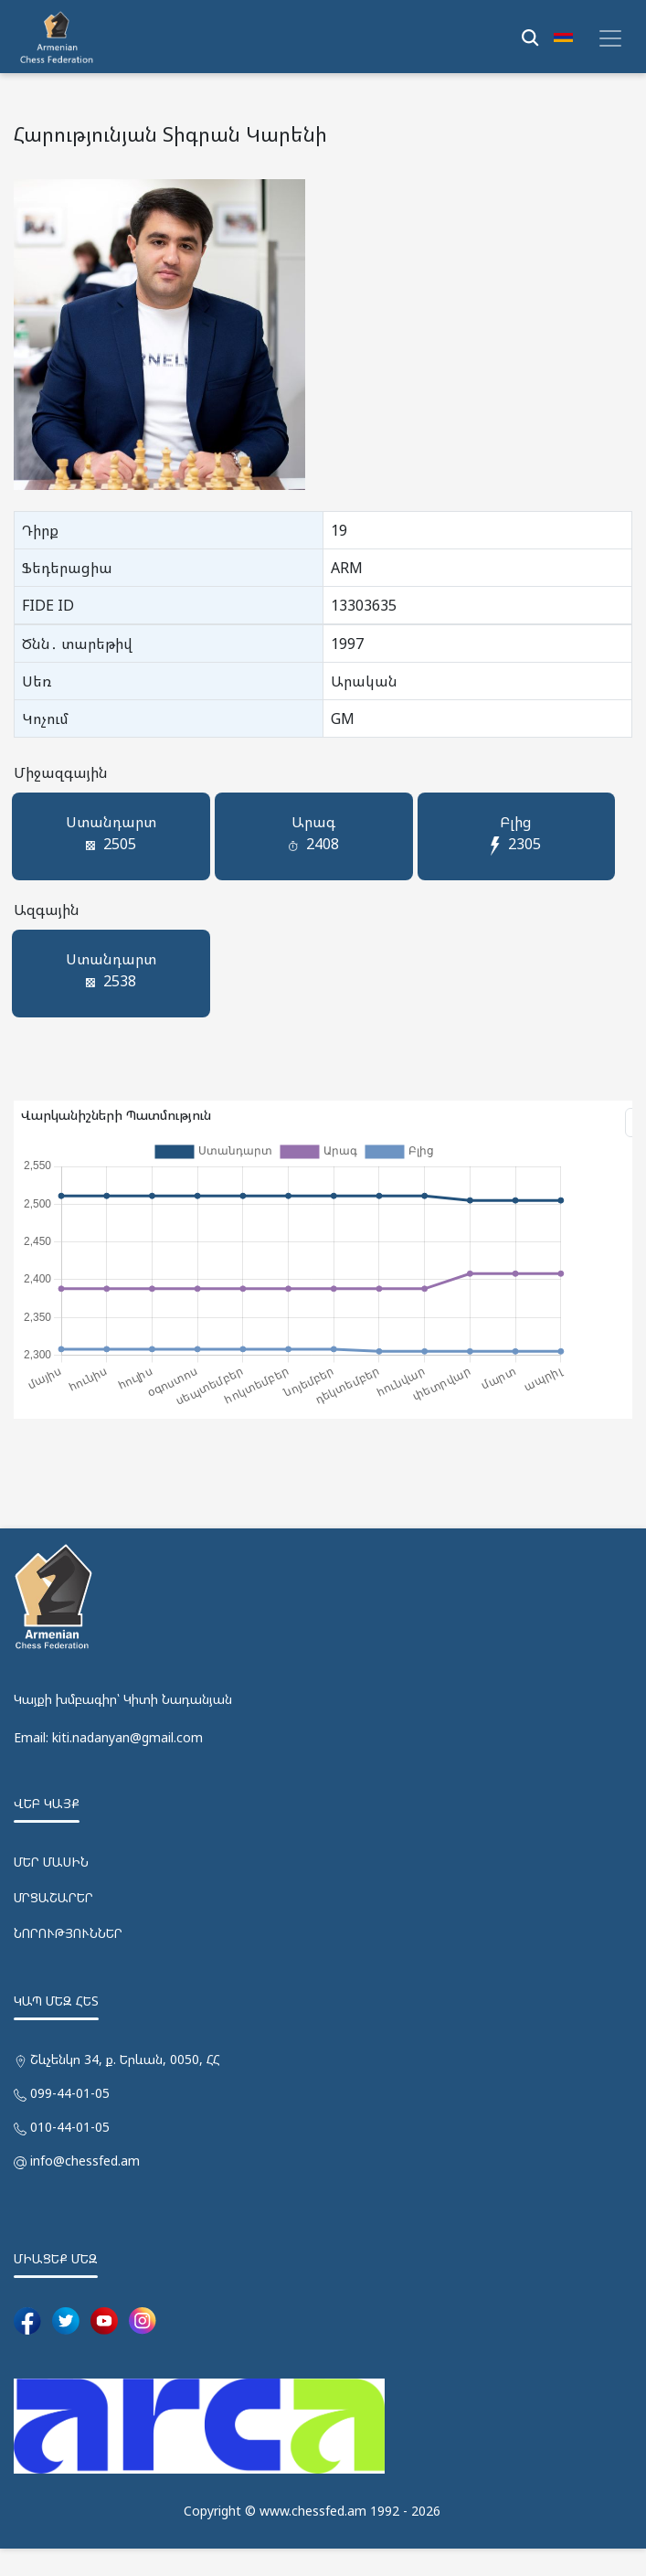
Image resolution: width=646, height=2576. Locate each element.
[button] (563, 36)
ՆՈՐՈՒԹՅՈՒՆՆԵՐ (68, 1961)
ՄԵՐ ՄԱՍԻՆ (51, 1890)
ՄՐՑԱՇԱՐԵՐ (53, 1925)
